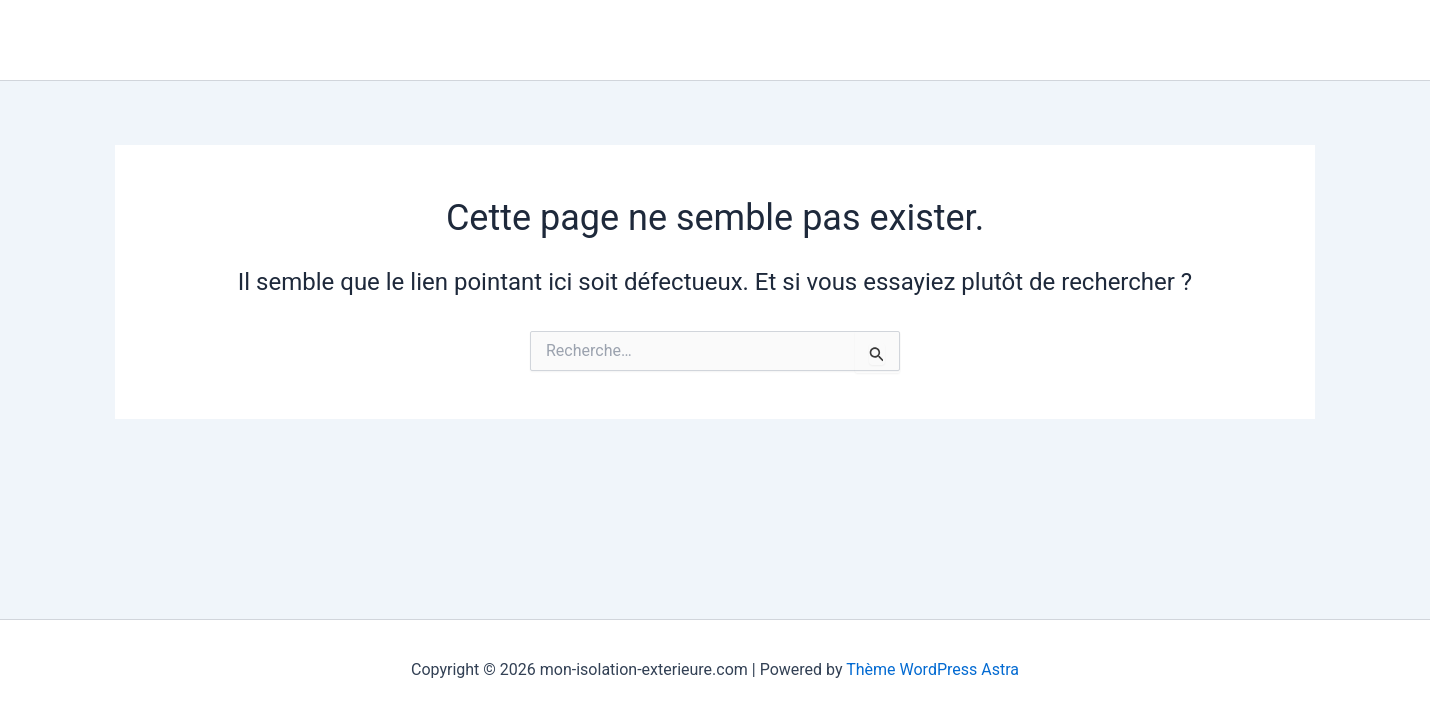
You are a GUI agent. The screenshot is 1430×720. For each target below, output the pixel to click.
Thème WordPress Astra (932, 669)
